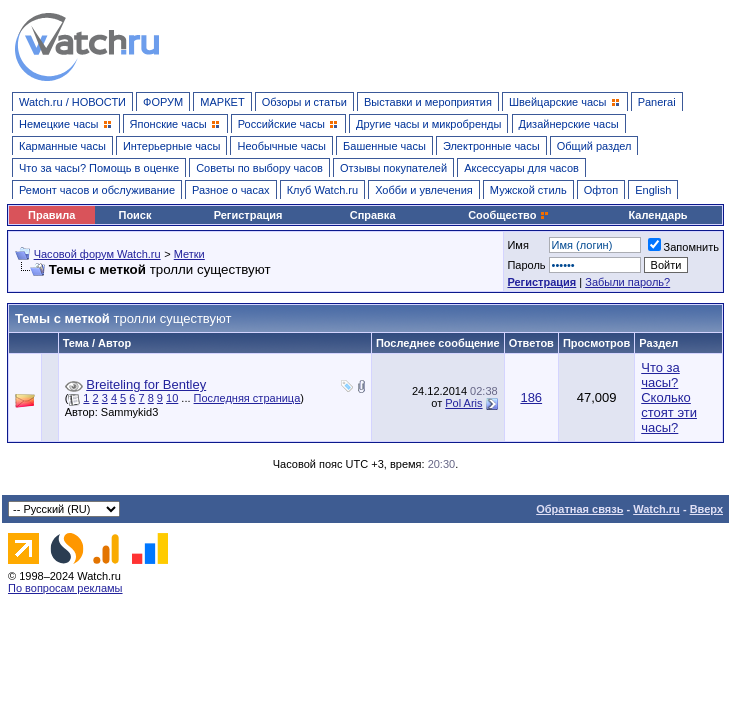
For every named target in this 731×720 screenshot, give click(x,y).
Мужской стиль (528, 190)
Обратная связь (579, 509)
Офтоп (601, 190)
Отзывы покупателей (393, 168)
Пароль (526, 265)
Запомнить (683, 247)
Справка (373, 215)
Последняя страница (247, 398)
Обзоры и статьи (304, 102)
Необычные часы (281, 146)
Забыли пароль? (627, 282)
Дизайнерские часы (569, 124)
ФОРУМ (163, 102)
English (653, 190)
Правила (51, 215)
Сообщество (509, 215)
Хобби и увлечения (424, 190)
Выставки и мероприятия (428, 102)
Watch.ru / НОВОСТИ (72, 102)
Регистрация (248, 215)
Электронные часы (491, 146)
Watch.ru (656, 509)
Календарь (657, 215)
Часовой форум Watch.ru (97, 254)
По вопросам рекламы (65, 588)
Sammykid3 (134, 412)
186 (531, 397)
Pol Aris (463, 403)
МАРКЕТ (222, 102)
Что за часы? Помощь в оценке (99, 168)
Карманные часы (62, 146)
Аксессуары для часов (521, 168)
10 (172, 398)
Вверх (706, 509)
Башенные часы (384, 146)
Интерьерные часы (172, 146)
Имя (517, 245)
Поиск (134, 215)
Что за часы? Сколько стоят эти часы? (669, 397)
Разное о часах (231, 190)
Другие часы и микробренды (428, 124)
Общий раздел (594, 146)
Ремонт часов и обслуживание (97, 190)
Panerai (657, 102)
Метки (189, 254)
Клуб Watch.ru (322, 190)
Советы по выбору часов (259, 168)
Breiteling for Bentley (146, 384)
